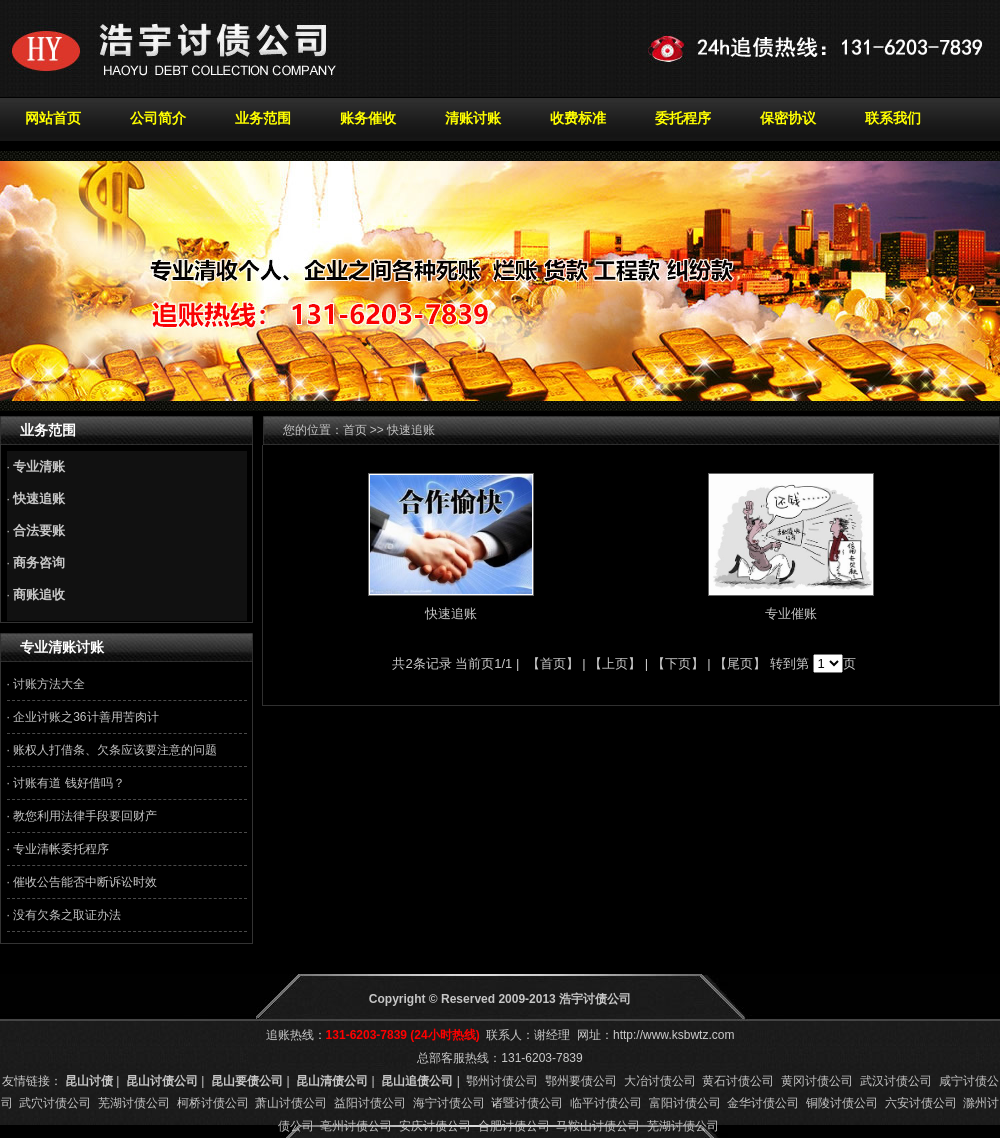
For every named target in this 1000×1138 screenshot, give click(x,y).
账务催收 (368, 118)
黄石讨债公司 (738, 1081)
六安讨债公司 (921, 1103)
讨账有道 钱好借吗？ (68, 783)
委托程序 (683, 118)
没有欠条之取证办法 (67, 915)
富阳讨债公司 (685, 1103)
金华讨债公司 (763, 1103)
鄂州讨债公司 (502, 1081)
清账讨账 (473, 118)
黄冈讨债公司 (817, 1081)
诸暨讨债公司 (527, 1103)
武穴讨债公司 (55, 1103)
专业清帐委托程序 (61, 849)
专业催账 (791, 613)
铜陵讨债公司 (842, 1103)
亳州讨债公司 (356, 1126)
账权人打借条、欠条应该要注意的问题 (115, 750)
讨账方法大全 (49, 684)
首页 (355, 430)
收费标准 (578, 118)
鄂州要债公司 (581, 1081)
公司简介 (158, 118)
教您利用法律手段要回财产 (85, 816)
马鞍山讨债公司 (598, 1126)
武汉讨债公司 (896, 1081)
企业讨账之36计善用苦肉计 (85, 717)
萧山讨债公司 (291, 1103)
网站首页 (53, 118)
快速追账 (451, 613)
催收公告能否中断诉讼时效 (85, 882)
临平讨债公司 (606, 1103)
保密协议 (788, 118)
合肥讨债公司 (514, 1126)
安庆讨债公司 (435, 1126)
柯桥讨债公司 (213, 1103)
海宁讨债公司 (449, 1103)
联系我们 (893, 118)
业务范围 (263, 118)
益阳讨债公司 (370, 1103)
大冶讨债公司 (660, 1081)
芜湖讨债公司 (134, 1103)
